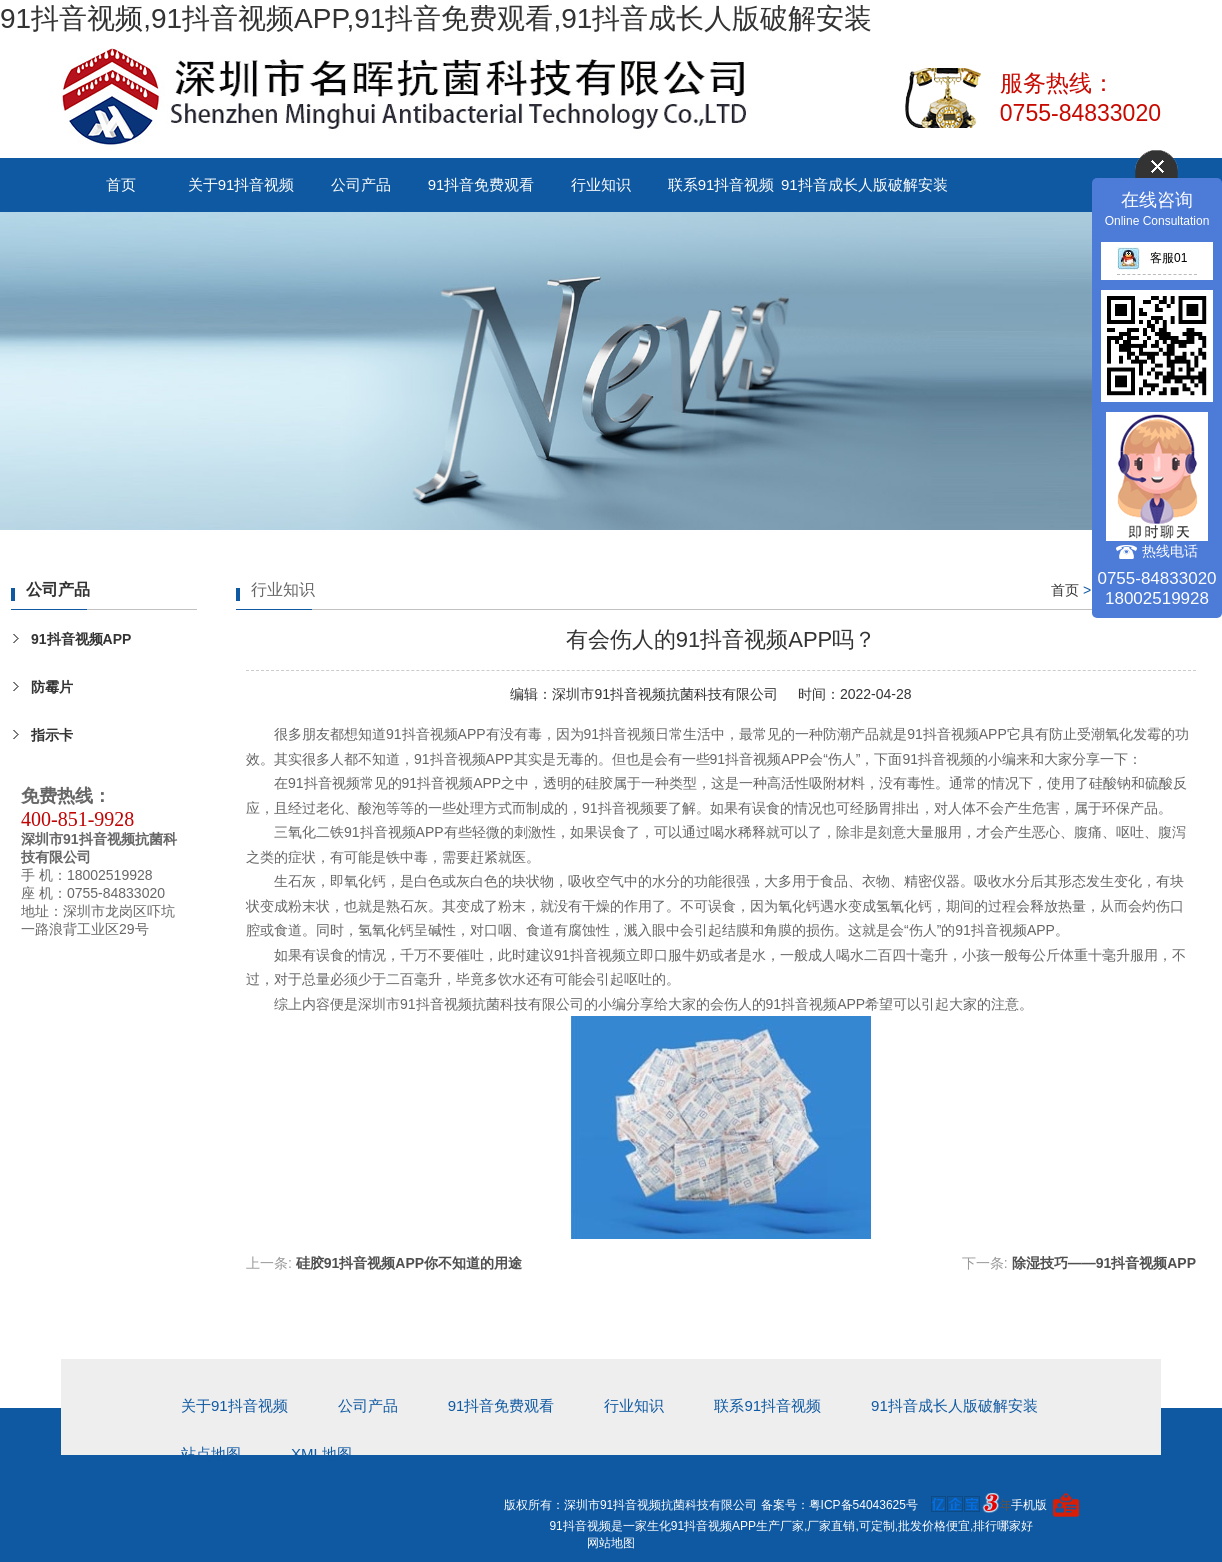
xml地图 (321, 1453)
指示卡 (52, 735)
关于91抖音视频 (241, 184)
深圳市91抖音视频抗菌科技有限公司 (665, 694)
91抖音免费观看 (481, 184)
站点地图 (211, 1453)
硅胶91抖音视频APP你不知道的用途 (409, 1263)
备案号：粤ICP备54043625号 (839, 1505)
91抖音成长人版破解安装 (864, 184)
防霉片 (52, 687)
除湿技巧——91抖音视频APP (1104, 1263)
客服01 (1152, 258)
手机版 (1029, 1505)
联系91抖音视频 (721, 184)
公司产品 (361, 184)
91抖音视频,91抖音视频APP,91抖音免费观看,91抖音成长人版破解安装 (436, 18)
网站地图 (611, 1543)
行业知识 (601, 184)
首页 (121, 184)
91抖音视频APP (81, 639)
